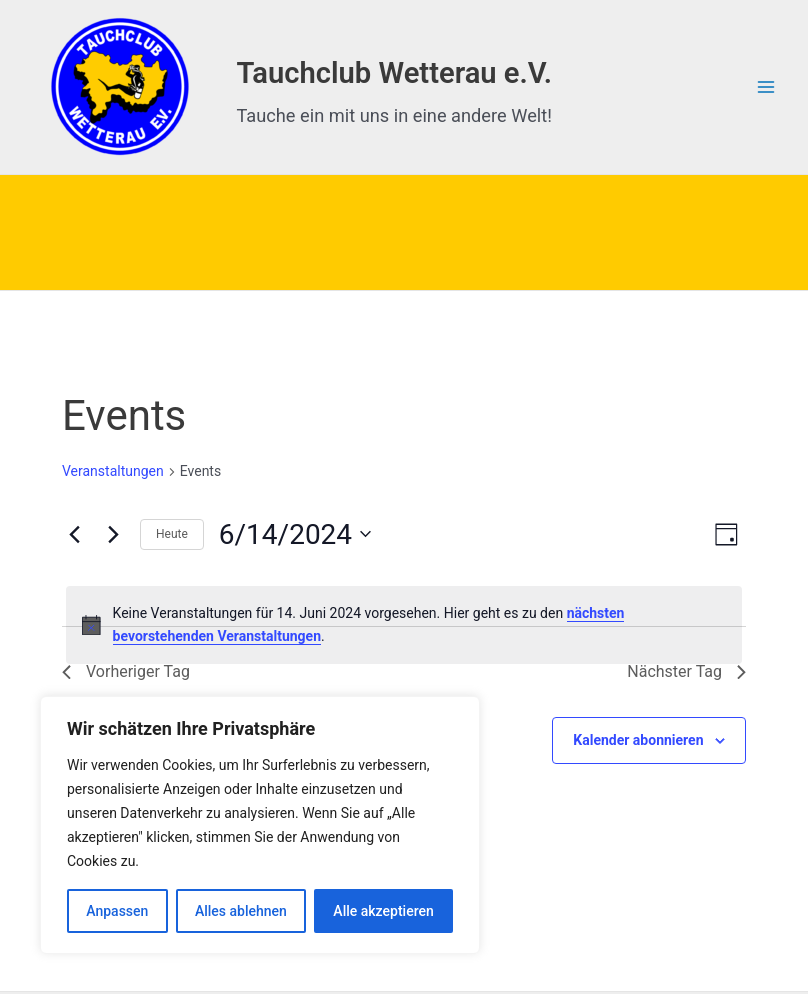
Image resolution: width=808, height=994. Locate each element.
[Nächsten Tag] (113, 534)
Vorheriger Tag (126, 671)
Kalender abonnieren (638, 740)
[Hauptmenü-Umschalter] (765, 87)
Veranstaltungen (113, 471)
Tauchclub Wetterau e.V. (394, 73)
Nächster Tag (686, 671)
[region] (260, 825)
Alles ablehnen (241, 911)
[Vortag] (74, 534)
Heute (172, 534)
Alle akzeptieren (383, 911)
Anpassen (117, 911)
